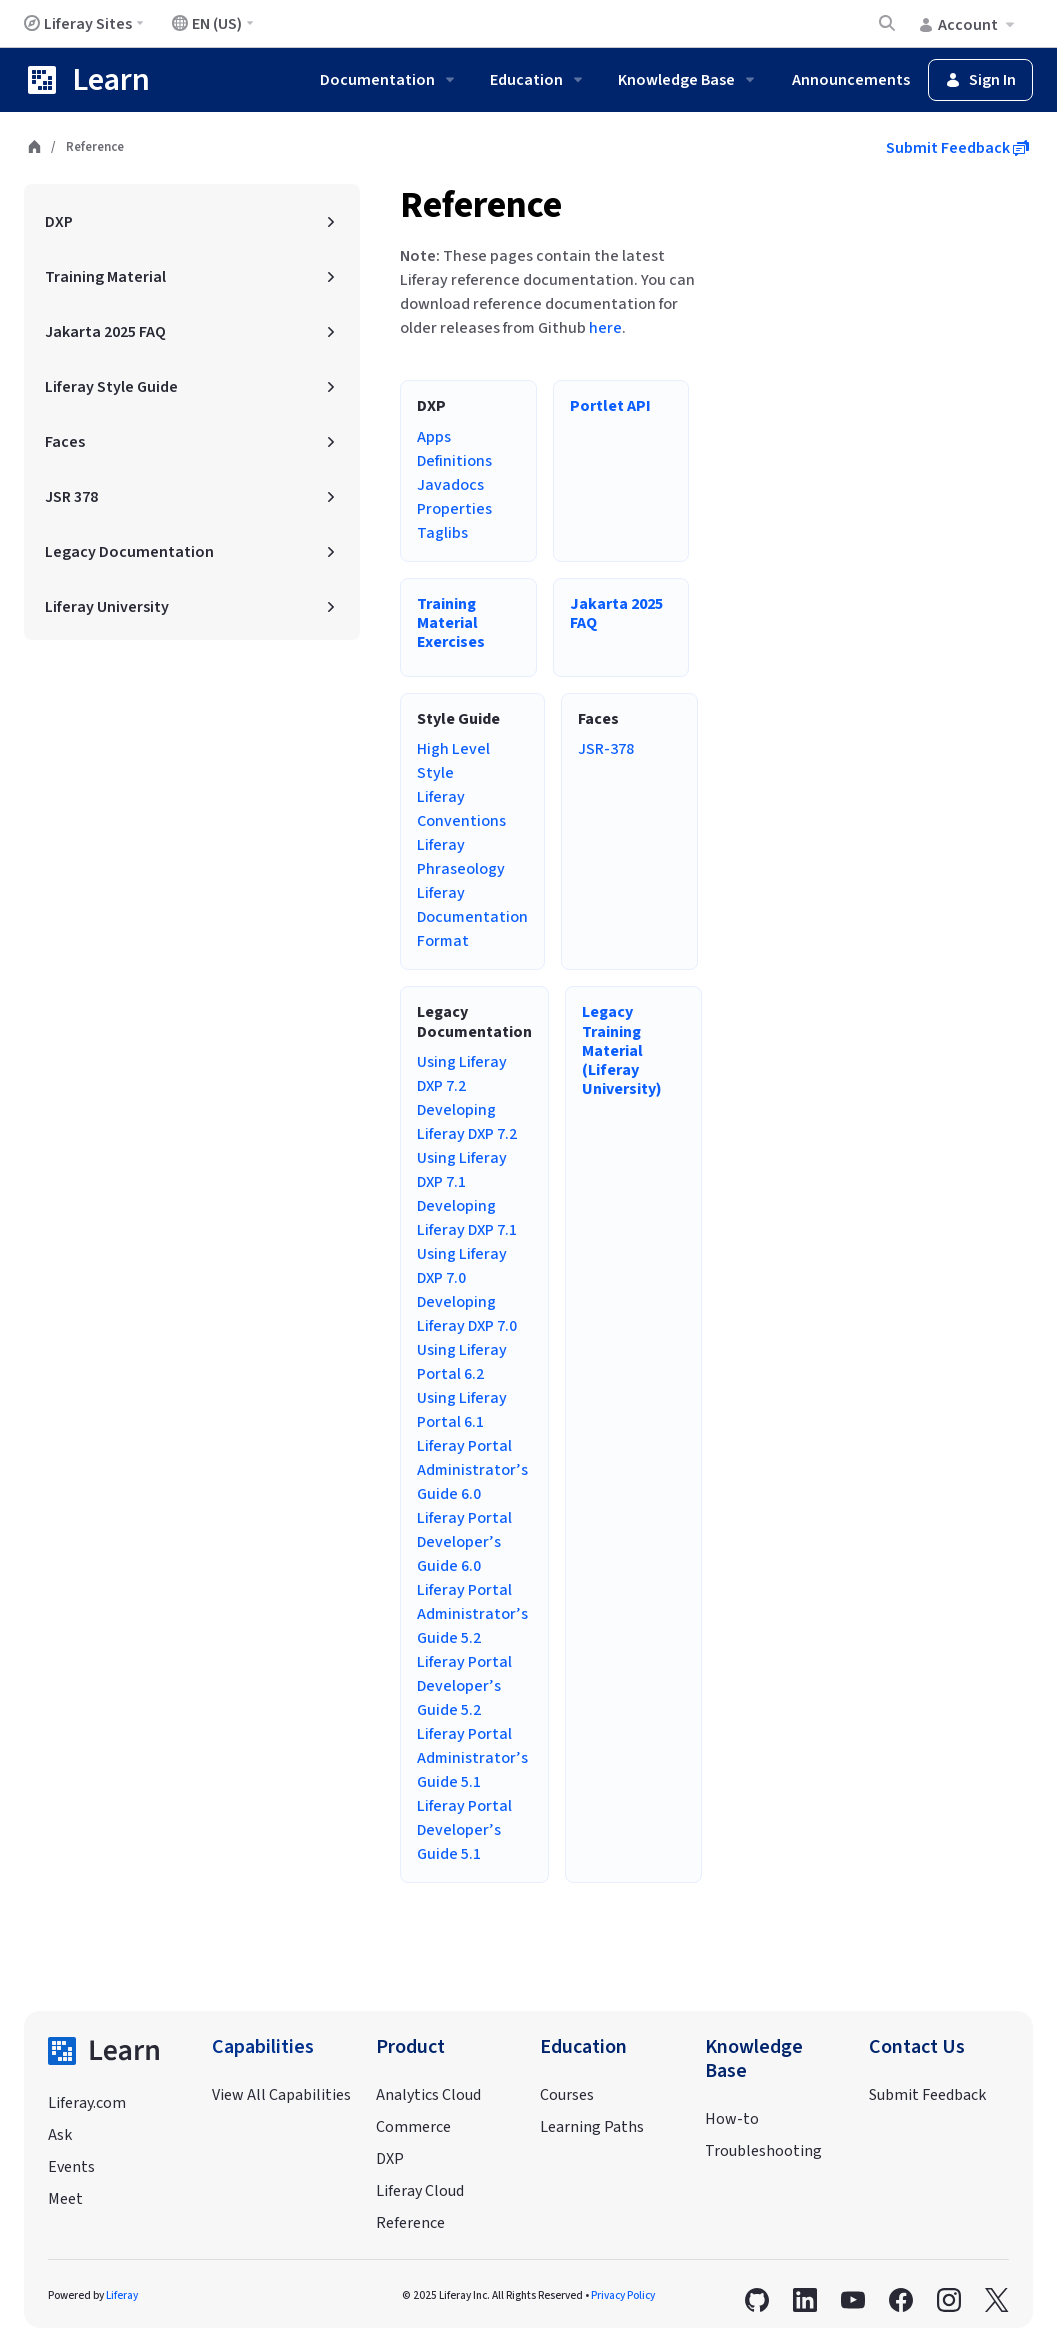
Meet (65, 2199)
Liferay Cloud (420, 2191)
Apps (434, 437)
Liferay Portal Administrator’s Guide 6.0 (472, 1470)
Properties (454, 509)
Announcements (851, 80)
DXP (390, 2159)
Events (71, 2167)
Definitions (454, 461)
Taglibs (442, 533)
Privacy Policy (623, 2295)
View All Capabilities (281, 2095)
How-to (732, 2119)
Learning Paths (592, 2127)
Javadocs (450, 485)
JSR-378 (606, 749)
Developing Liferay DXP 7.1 (467, 1218)
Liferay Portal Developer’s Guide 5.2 (464, 1686)
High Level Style (453, 761)
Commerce (413, 2127)
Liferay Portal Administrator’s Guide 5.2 (472, 1614)
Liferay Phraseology (461, 857)
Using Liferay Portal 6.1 (462, 1410)
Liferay (122, 2295)
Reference (481, 205)
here (605, 328)
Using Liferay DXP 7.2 (462, 1074)
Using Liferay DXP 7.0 (462, 1266)
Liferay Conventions (461, 809)
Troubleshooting (763, 2151)
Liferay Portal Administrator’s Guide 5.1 (472, 1758)
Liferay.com (87, 2103)
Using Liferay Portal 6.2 (462, 1362)
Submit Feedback (957, 148)
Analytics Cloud (428, 2095)
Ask (60, 2135)
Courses (567, 2095)
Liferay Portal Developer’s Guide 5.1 (464, 1830)
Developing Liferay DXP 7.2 (467, 1122)
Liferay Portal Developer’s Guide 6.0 (464, 1542)
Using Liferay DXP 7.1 (462, 1170)
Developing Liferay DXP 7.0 (467, 1314)
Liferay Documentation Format (472, 917)
